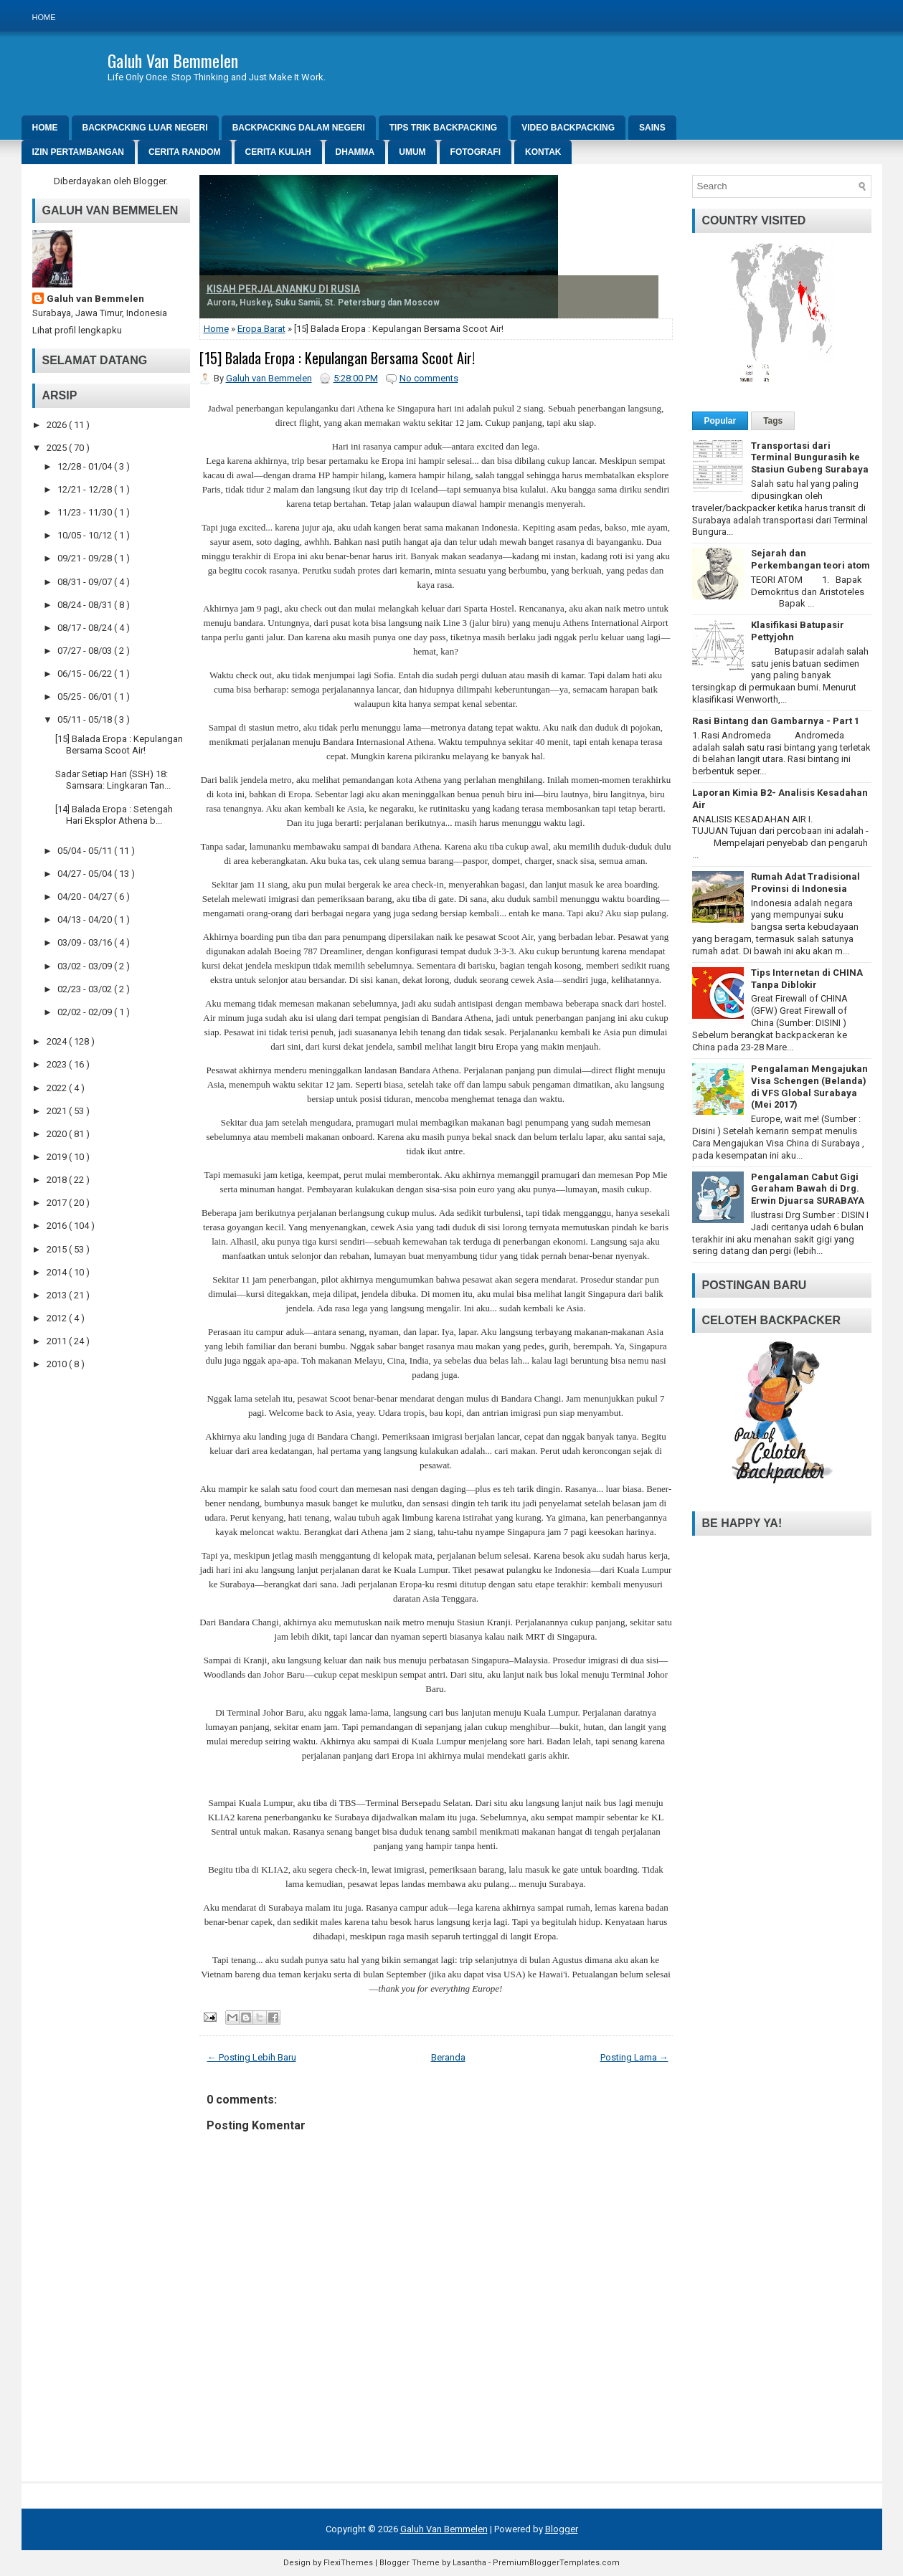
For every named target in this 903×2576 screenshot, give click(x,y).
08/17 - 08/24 (85, 627)
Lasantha (469, 2562)
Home (44, 17)
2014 (58, 1272)
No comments (429, 378)
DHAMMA (355, 152)
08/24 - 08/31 (85, 604)
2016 (58, 1225)
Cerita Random (184, 152)
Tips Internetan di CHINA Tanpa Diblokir (807, 978)
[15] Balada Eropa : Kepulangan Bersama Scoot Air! (119, 744)
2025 (58, 447)
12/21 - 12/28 (85, 489)
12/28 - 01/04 (85, 466)
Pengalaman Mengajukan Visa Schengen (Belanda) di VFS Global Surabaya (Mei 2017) (809, 1087)
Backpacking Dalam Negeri (298, 128)
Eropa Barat (261, 328)
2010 (58, 1364)
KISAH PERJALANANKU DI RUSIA (283, 289)
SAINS (652, 128)
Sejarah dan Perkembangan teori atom (810, 559)
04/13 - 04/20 (85, 919)
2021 (58, 1111)
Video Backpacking (568, 128)
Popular (720, 421)
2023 (58, 1064)
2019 (58, 1156)
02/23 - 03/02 (85, 989)
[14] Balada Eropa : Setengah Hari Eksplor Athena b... (114, 815)
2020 (58, 1133)
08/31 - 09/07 (85, 581)
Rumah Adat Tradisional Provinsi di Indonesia (805, 882)
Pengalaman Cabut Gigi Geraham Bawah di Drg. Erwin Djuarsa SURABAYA (807, 1189)
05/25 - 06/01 (85, 696)
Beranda (448, 2057)
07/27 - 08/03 (85, 650)
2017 (58, 1202)
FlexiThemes (348, 2562)
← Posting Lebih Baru (251, 2057)
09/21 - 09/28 (85, 558)
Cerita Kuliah (278, 152)
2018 (58, 1179)
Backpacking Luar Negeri (145, 128)
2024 (58, 1041)
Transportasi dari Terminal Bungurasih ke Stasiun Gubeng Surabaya (810, 457)
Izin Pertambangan (78, 152)
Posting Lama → (634, 2057)
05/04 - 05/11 (85, 850)
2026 (58, 424)
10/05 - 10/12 (85, 535)
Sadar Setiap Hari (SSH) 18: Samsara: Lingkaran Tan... (113, 780)
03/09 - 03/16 (85, 942)
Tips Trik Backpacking (443, 128)
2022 (58, 1088)
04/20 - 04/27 (85, 896)
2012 (58, 1318)
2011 (58, 1341)
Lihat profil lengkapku (77, 330)
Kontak (543, 152)
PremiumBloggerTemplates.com (556, 2562)
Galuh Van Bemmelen (173, 60)
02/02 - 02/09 (85, 1012)
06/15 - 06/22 (85, 673)
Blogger (149, 181)
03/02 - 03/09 (85, 966)
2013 (58, 1295)
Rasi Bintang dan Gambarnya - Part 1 (775, 721)
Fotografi (475, 152)
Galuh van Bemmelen (95, 298)
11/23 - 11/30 (85, 512)
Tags (773, 421)
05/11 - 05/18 (85, 719)
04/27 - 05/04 (85, 873)
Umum (412, 152)
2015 (58, 1249)
